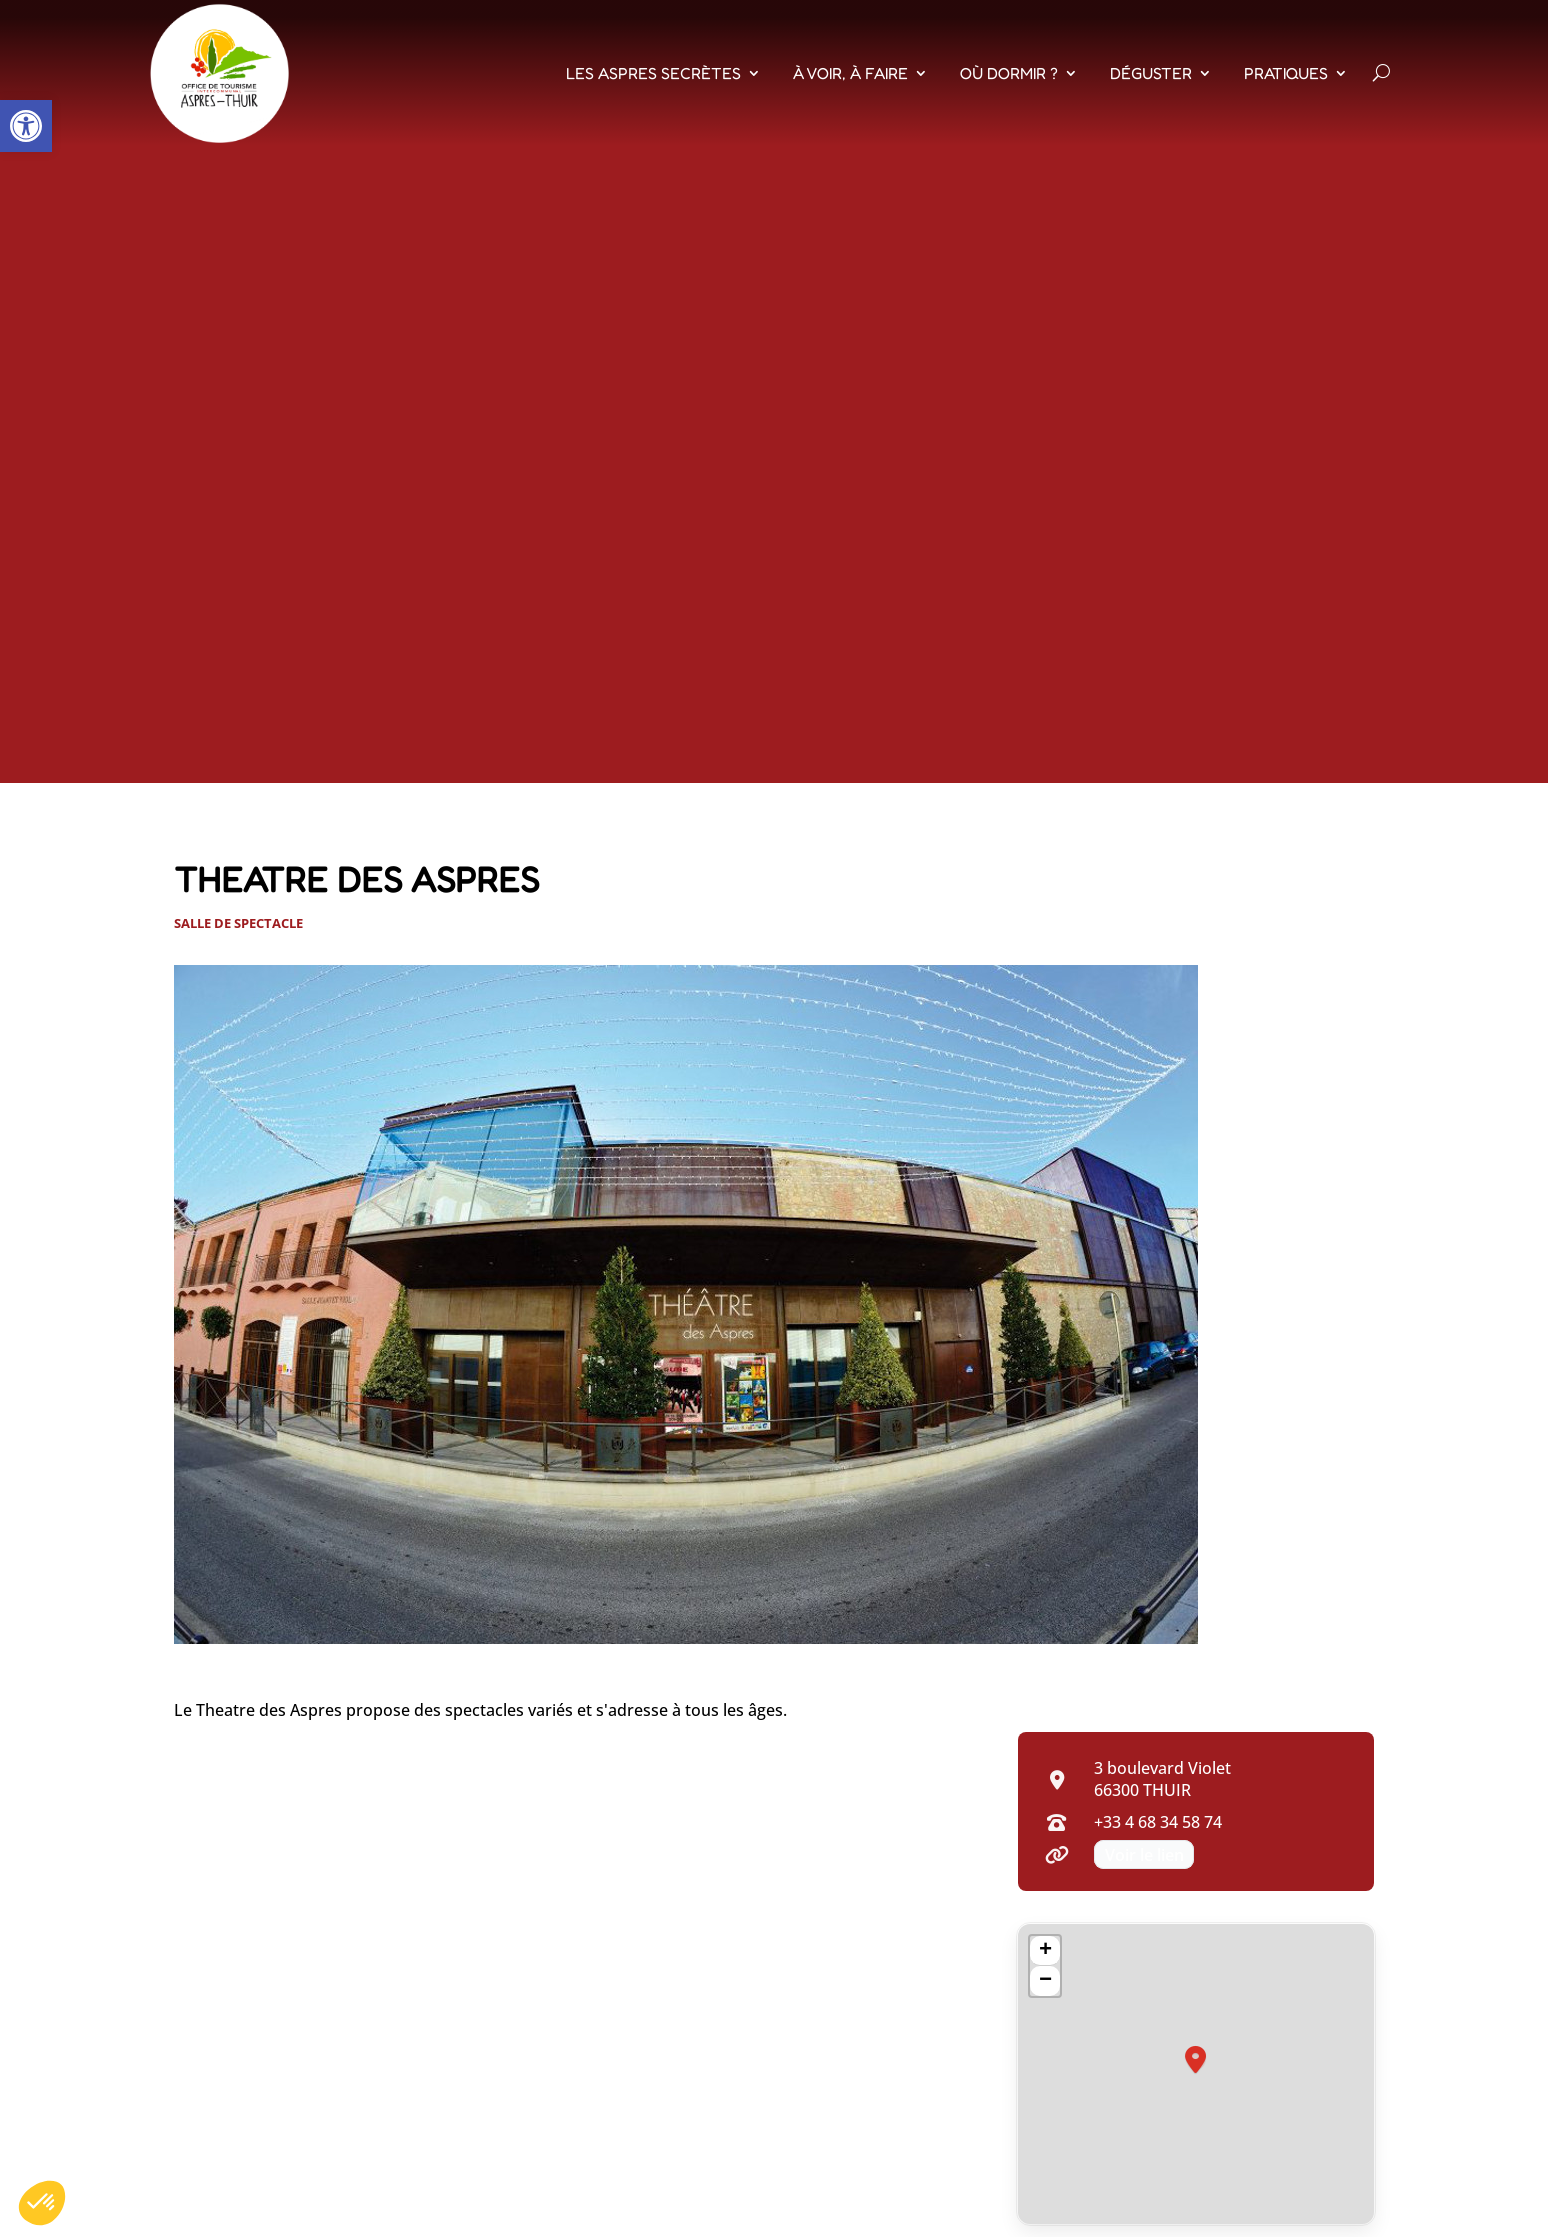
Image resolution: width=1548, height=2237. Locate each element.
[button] (26, 126)
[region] (1196, 2074)
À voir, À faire (850, 73)
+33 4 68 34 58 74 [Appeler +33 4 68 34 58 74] (1158, 1822)
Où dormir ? (1009, 73)
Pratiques (1286, 73)
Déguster (1151, 73)
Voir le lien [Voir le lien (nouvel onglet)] (1144, 1854)
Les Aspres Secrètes (653, 73)
